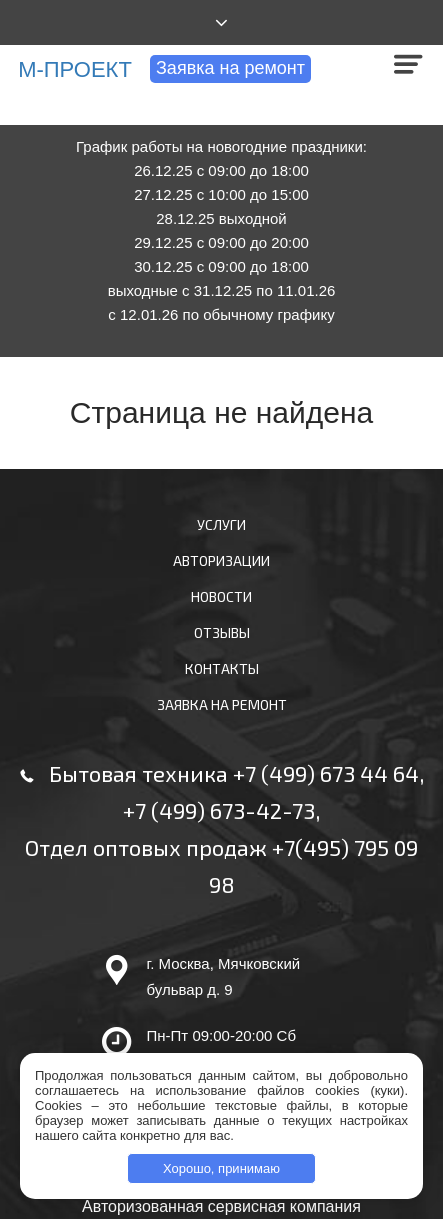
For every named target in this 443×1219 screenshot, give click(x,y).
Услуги (221, 524)
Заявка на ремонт (230, 68)
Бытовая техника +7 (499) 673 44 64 (234, 773)
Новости (221, 596)
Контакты (222, 668)
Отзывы (222, 632)
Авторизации (221, 560)
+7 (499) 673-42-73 (219, 810)
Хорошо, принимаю (221, 1168)
